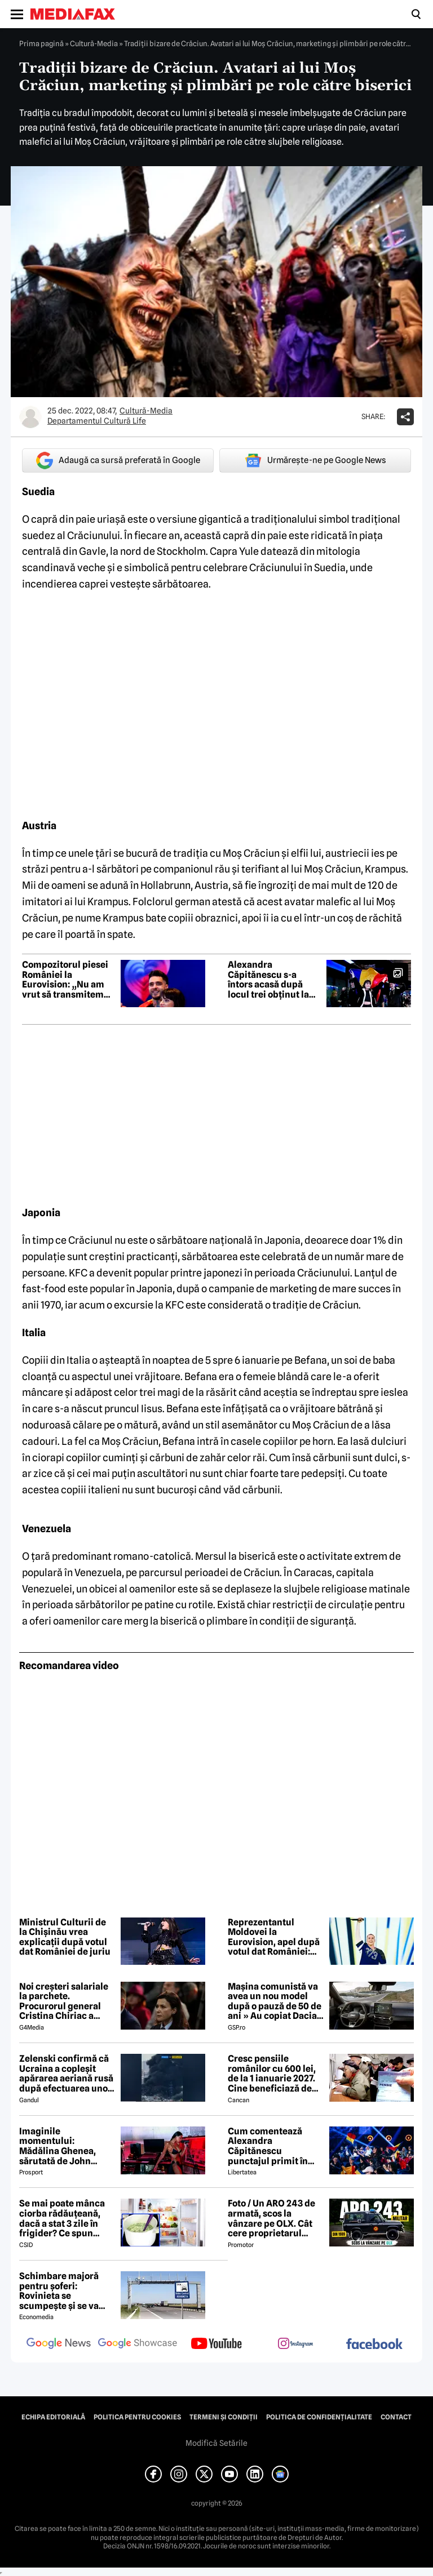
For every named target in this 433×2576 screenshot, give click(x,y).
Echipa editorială (53, 2417)
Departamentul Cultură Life (96, 420)
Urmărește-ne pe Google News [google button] (315, 460)
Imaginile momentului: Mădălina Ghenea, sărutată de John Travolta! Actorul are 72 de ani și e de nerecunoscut (63, 2146)
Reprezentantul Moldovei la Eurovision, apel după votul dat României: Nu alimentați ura (274, 1937)
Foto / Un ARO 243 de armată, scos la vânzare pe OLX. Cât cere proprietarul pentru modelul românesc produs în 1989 (271, 2218)
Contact (396, 2417)
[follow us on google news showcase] (137, 2344)
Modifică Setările (216, 2443)
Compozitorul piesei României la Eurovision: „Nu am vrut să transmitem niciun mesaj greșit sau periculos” (65, 979)
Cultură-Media (94, 43)
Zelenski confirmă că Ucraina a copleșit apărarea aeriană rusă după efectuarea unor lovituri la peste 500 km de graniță (66, 2073)
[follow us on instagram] (295, 2344)
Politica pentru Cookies (137, 2417)
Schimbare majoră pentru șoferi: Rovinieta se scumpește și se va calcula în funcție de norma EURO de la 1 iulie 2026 (62, 2291)
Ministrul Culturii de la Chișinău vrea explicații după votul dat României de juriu (65, 1937)
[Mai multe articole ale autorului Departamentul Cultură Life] (30, 417)
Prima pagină (41, 43)
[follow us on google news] (58, 2344)
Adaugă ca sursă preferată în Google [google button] (118, 460)
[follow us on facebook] (374, 2344)
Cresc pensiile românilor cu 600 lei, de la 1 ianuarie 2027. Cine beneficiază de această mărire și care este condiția (275, 2073)
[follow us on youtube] (216, 2344)
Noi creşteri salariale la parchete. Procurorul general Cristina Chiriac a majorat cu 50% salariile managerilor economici (64, 2001)
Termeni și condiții (223, 2417)
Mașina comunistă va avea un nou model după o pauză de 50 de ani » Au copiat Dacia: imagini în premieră (274, 2001)
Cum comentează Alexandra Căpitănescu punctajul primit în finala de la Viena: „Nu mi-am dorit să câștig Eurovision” (275, 2146)
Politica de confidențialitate (319, 2417)
